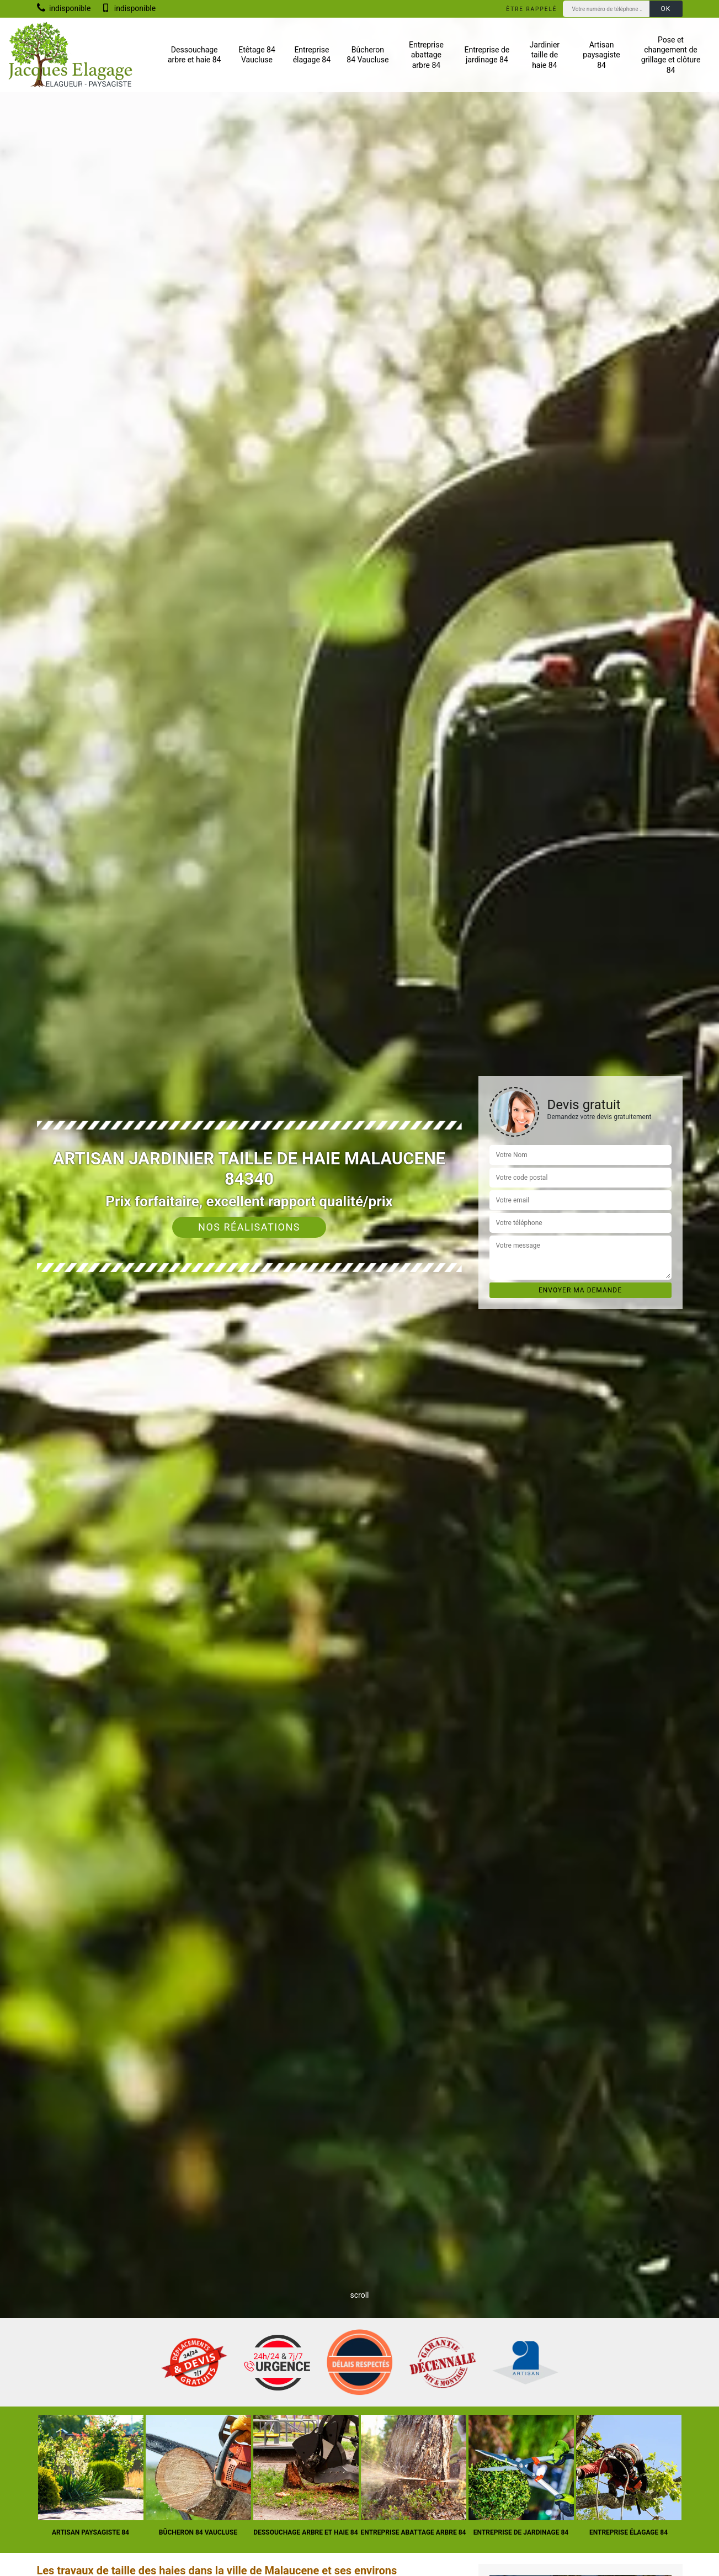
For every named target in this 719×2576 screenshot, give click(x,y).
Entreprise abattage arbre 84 (426, 54)
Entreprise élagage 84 (312, 54)
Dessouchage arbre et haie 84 (194, 54)
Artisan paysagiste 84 (601, 54)
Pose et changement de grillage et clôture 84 (671, 55)
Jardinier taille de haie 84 (545, 54)
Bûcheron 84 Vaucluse (367, 54)
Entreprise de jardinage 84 (487, 54)
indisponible (64, 8)
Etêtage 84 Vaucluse (256, 54)
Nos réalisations (249, 1227)
